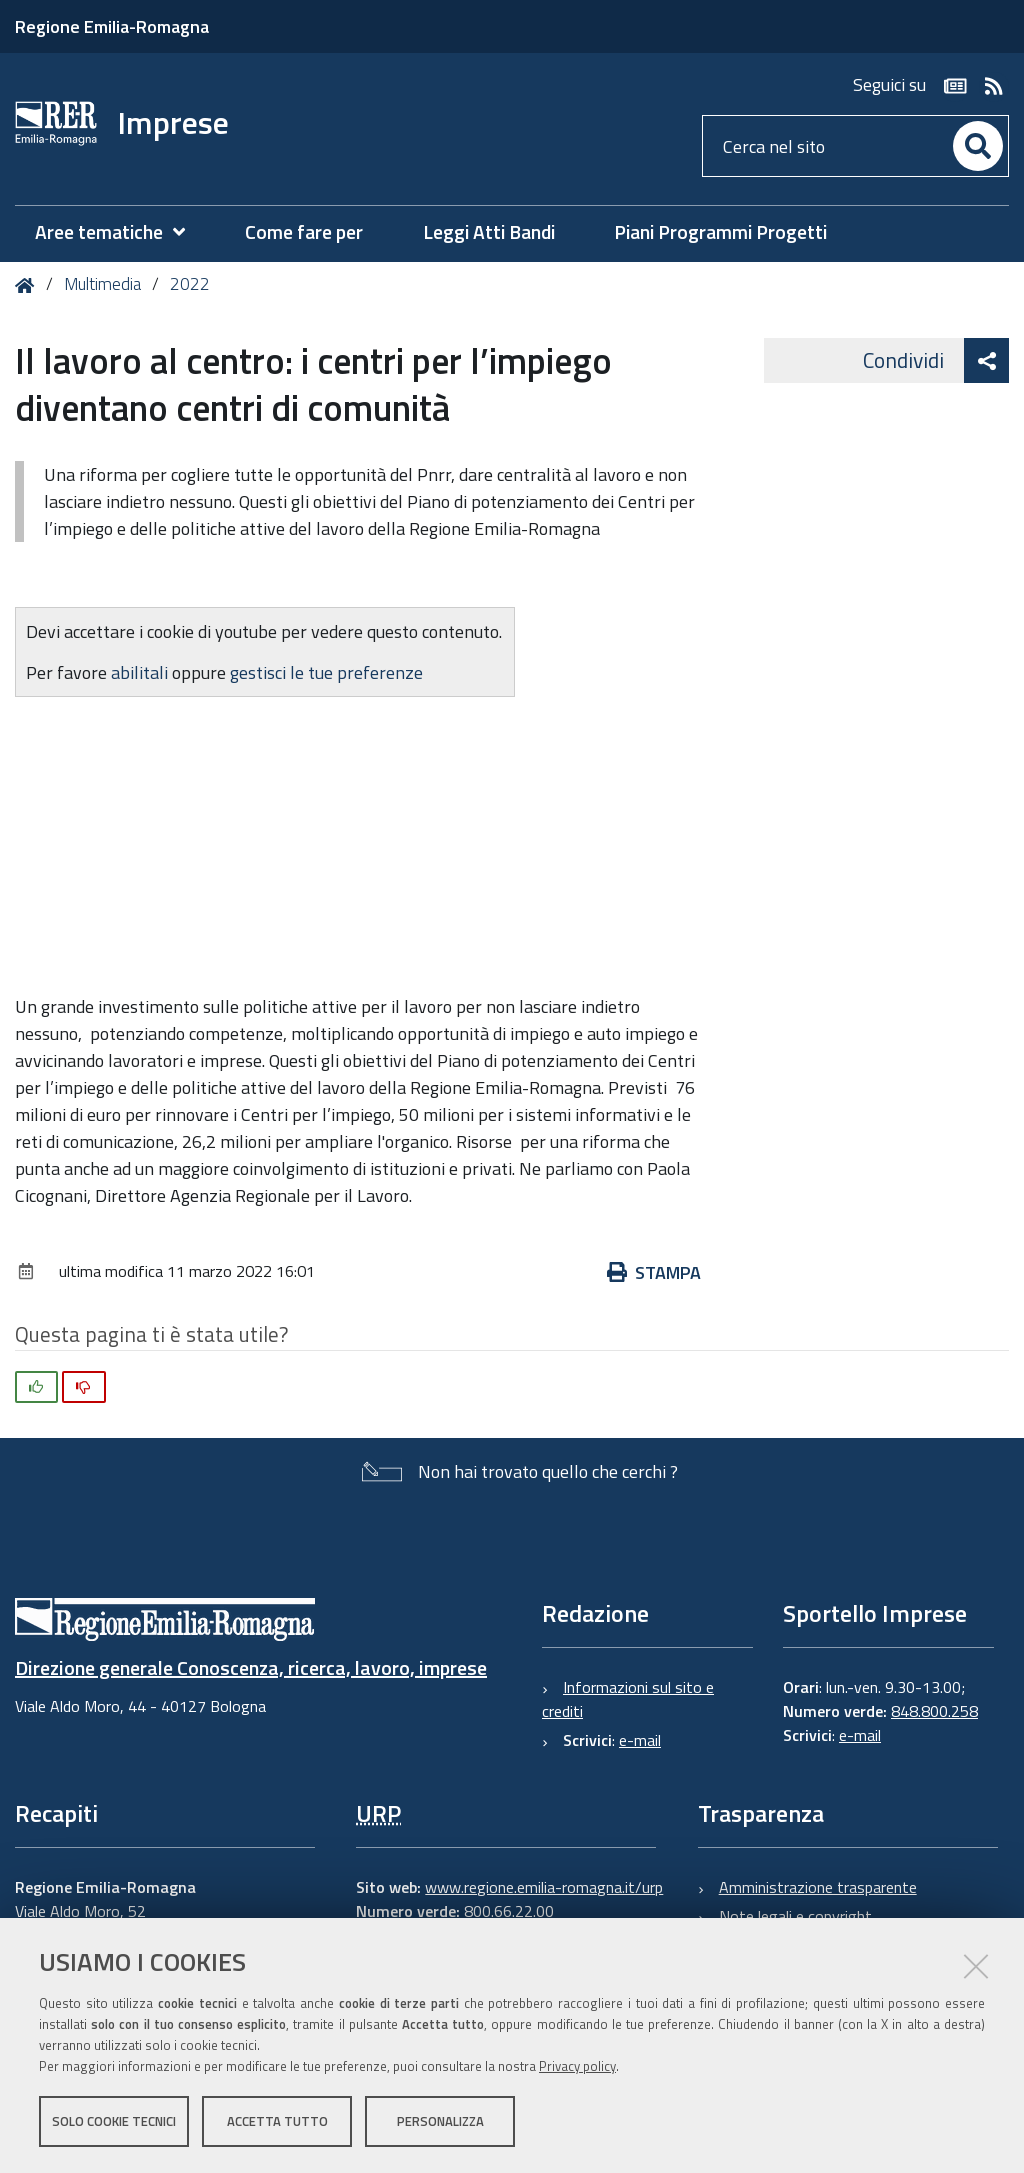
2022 (190, 284)
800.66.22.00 (509, 1911)
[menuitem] (120, 232)
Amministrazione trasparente (818, 1887)
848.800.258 (934, 1711)
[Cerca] (978, 146)
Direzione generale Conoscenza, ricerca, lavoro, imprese (251, 1667)
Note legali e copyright (795, 1916)
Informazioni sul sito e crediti (628, 1699)
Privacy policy (577, 2066)
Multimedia (102, 284)
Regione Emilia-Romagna (112, 26)
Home (28, 285)
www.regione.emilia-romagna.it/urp (544, 1887)
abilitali (141, 672)
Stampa (654, 1272)
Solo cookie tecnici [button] (114, 2121)
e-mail (640, 1740)
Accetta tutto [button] (277, 2121)
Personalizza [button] (440, 2121)
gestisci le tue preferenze (326, 672)
